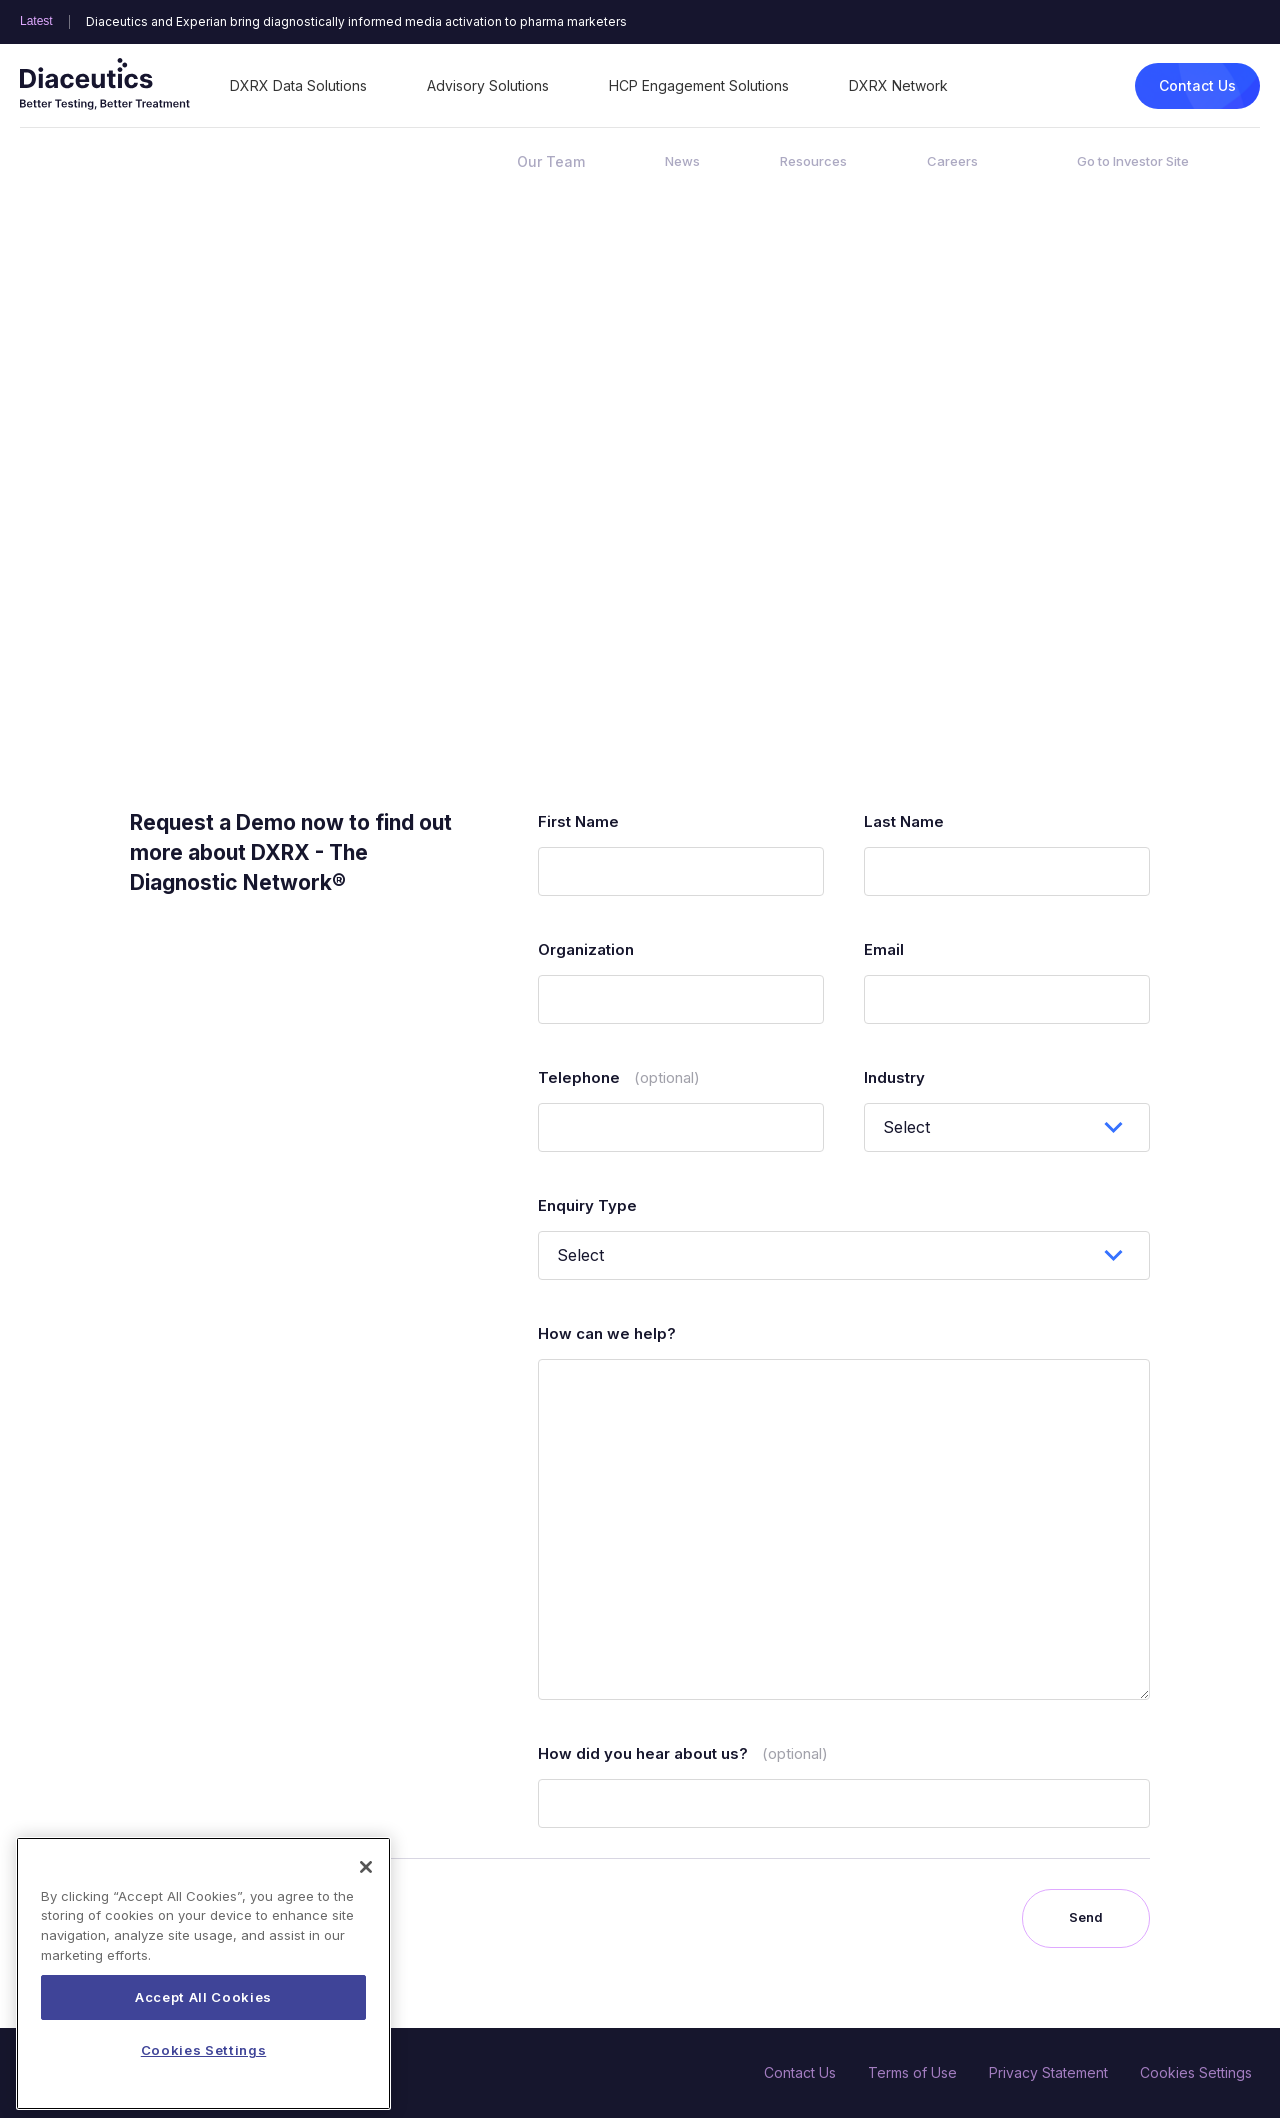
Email (884, 949)
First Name (578, 821)
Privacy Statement (1048, 2072)
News (682, 161)
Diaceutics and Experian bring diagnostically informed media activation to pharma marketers (356, 22)
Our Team (551, 161)
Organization (586, 949)
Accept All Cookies (203, 2043)
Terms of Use (912, 2072)
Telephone (619, 1077)
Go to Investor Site (1133, 161)
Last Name (904, 821)
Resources (813, 161)
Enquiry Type (587, 1205)
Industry (894, 1077)
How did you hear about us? (683, 1753)
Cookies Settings (1196, 2072)
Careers (952, 161)
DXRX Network (898, 85)
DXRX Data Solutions (298, 85)
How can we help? (607, 1333)
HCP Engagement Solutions (699, 85)
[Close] (366, 1912)
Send (1086, 1917)
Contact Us (1197, 85)
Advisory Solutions (488, 85)
